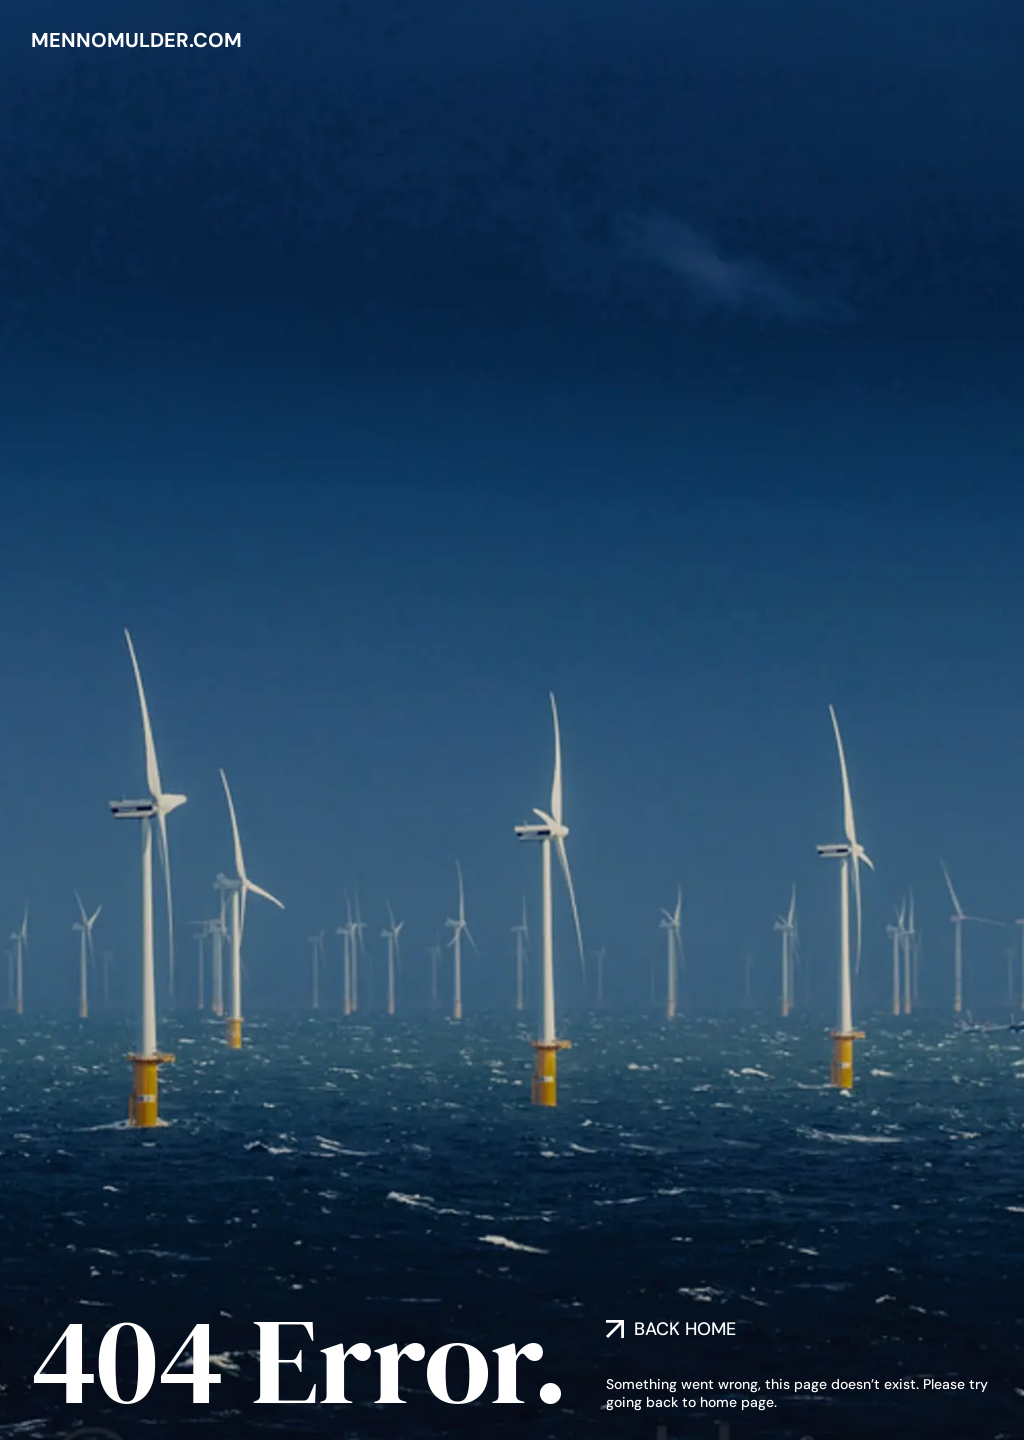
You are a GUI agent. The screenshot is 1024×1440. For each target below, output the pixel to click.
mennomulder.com (136, 40)
